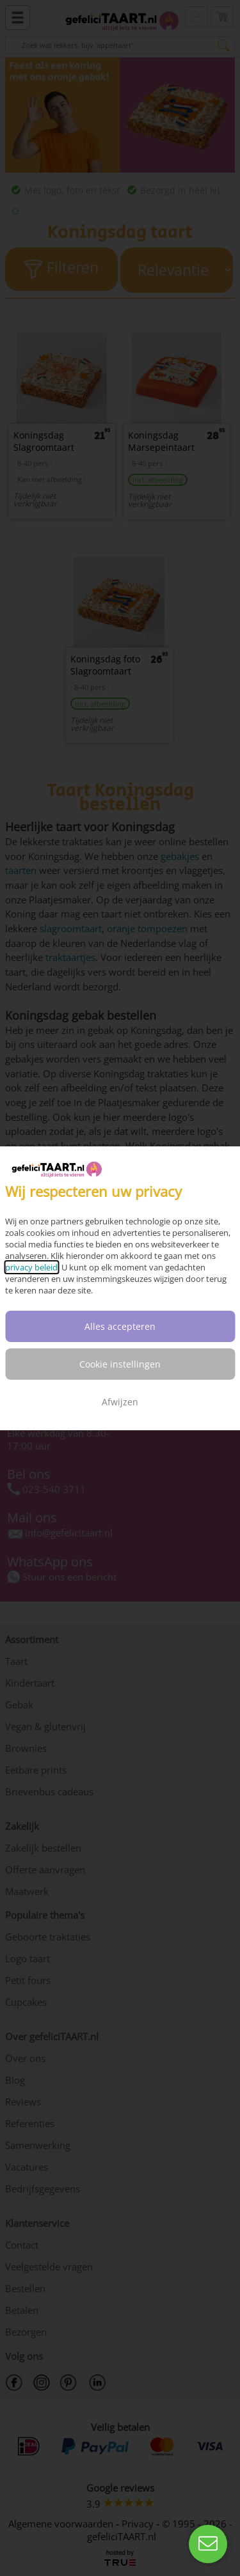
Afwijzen (120, 1402)
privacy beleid (31, 1267)
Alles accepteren (120, 1326)
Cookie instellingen (120, 1364)
